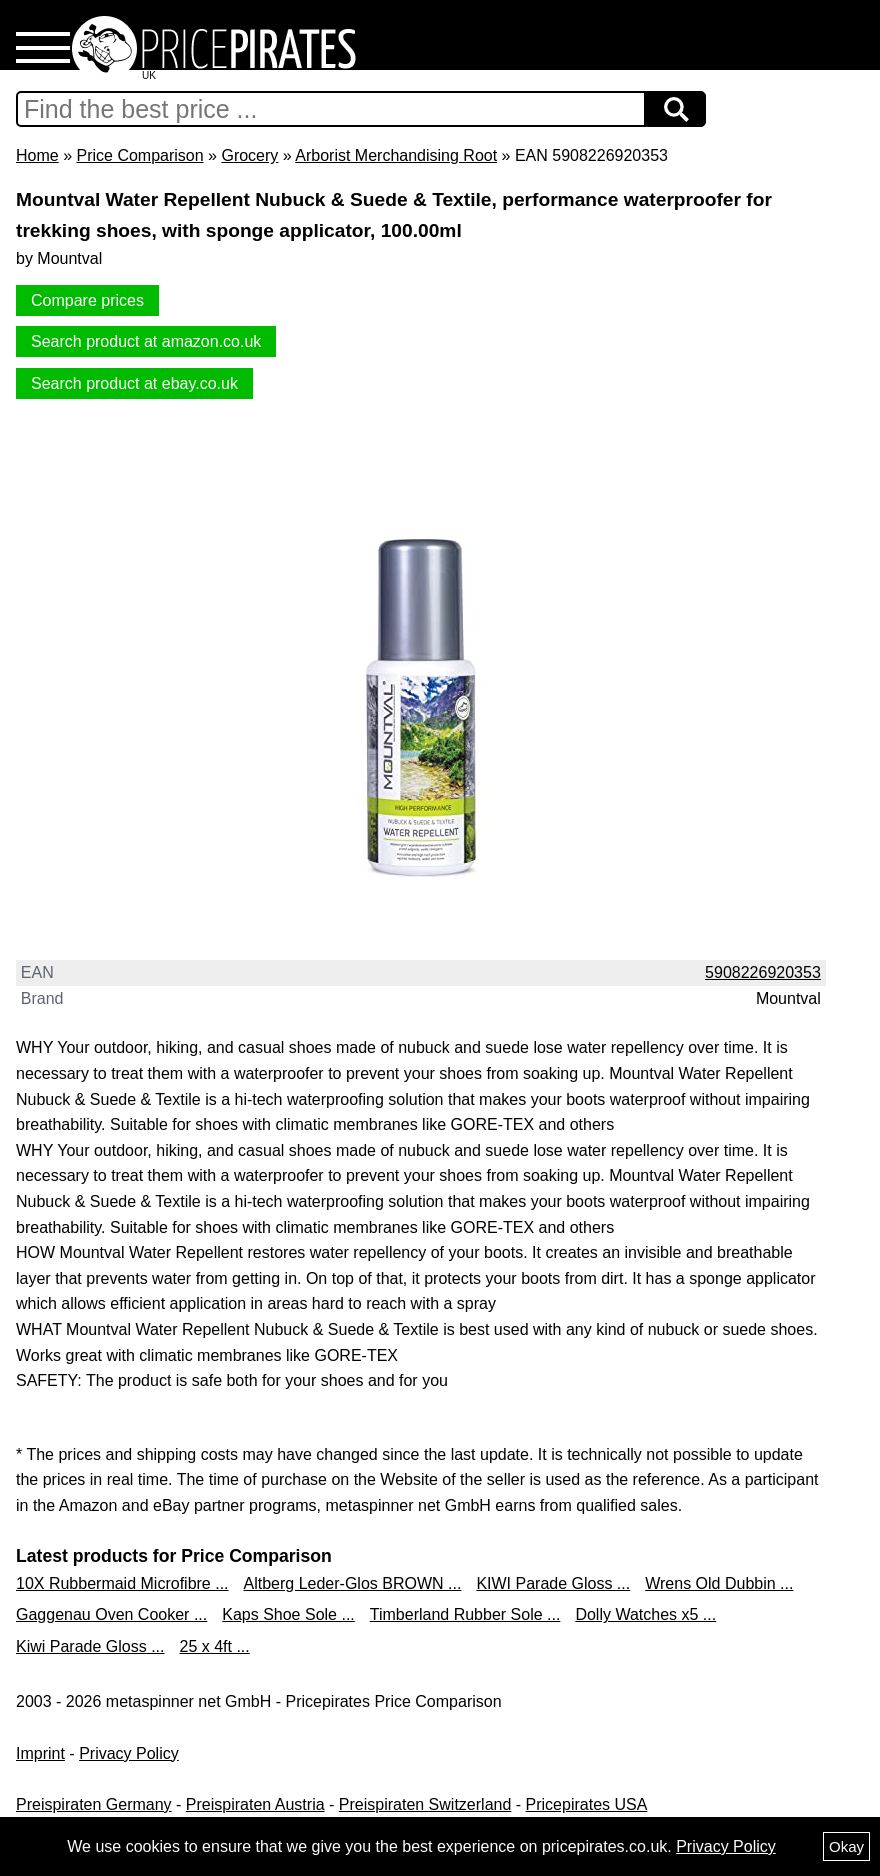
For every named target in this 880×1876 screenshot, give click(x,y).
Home (37, 155)
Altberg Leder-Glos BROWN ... (353, 1583)
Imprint (40, 1753)
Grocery (249, 155)
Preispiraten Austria (255, 1804)
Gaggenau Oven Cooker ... (111, 1614)
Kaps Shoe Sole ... (288, 1614)
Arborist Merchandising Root (396, 155)
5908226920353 (763, 972)
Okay (846, 1846)
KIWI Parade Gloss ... (553, 1583)
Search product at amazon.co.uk (146, 341)
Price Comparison (139, 155)
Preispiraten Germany (94, 1804)
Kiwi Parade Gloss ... (90, 1646)
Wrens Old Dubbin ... (719, 1583)
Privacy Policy (129, 1753)
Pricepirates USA (587, 1804)
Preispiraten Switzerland (425, 1804)
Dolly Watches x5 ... (645, 1614)
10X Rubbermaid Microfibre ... (122, 1583)
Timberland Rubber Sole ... (465, 1614)
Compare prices (87, 300)
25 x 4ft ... (215, 1646)
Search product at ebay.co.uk (134, 383)
